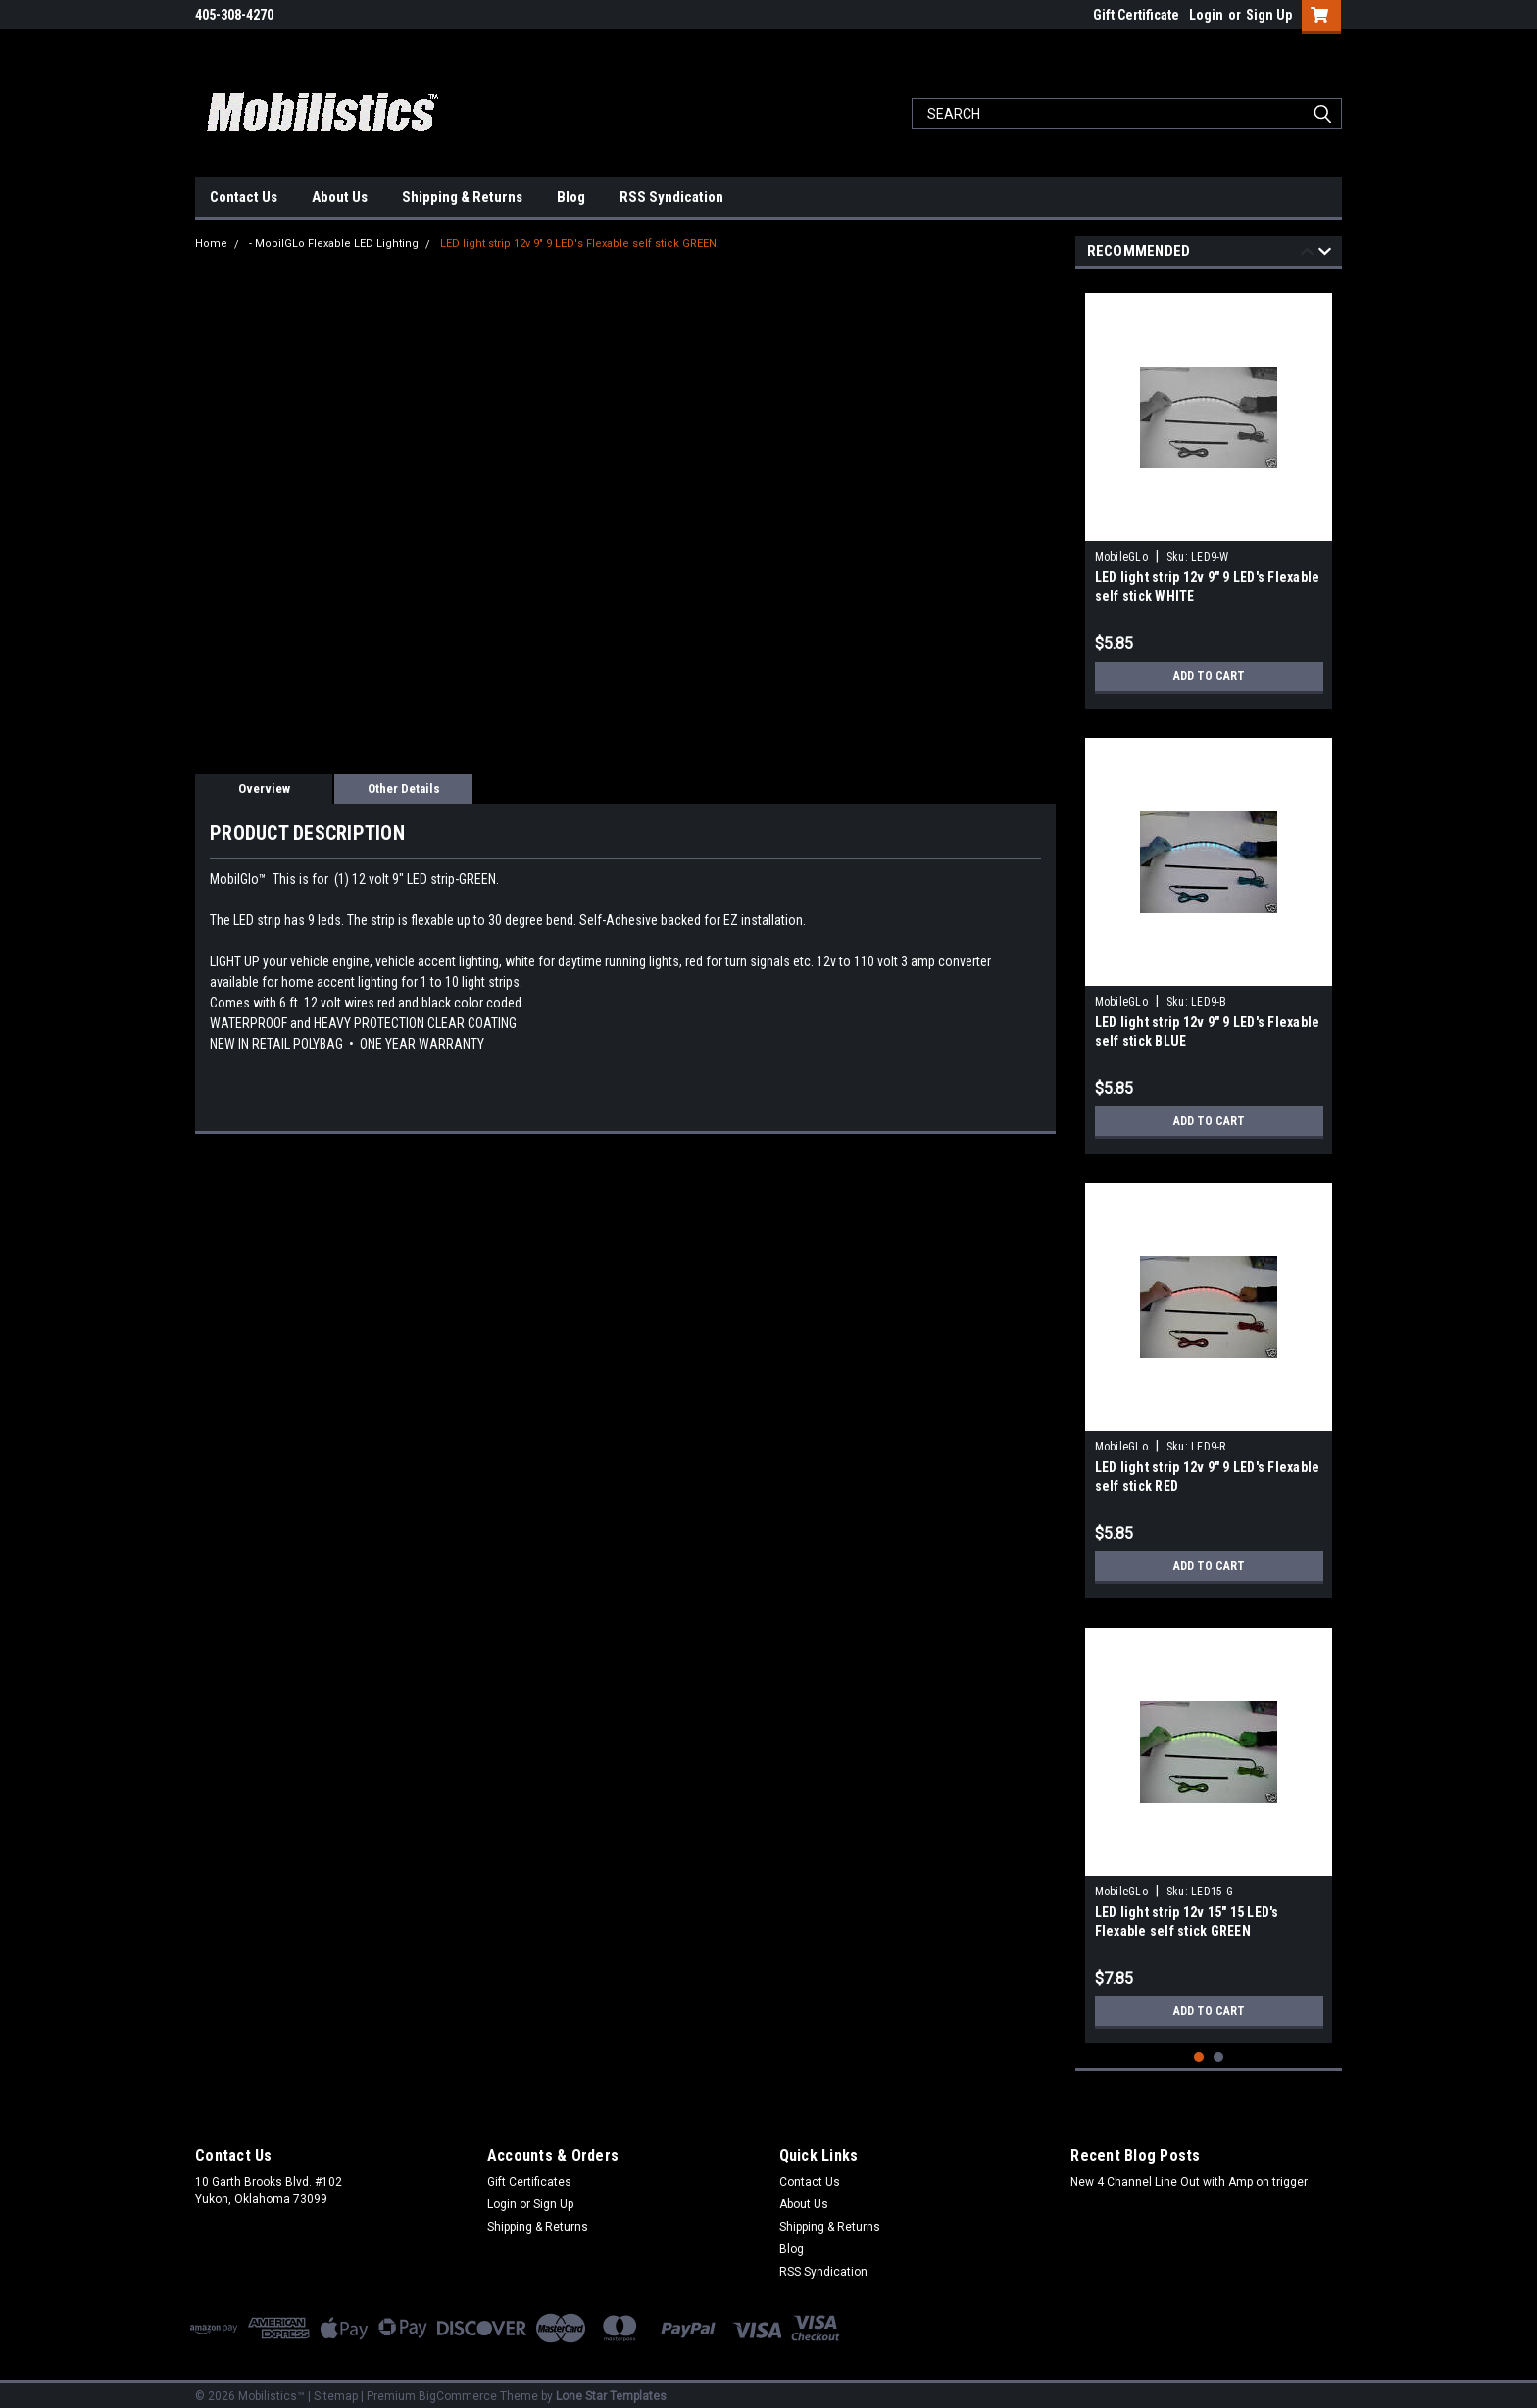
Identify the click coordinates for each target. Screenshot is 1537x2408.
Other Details (404, 788)
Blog (571, 197)
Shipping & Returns (462, 197)
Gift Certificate (1136, 15)
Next (1324, 254)
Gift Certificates (529, 2174)
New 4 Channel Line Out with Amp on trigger (1189, 2174)
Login (1206, 15)
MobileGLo (1121, 557)
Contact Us (243, 197)
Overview (264, 788)
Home (211, 243)
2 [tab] (1219, 2049)
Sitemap (336, 2388)
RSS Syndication (671, 197)
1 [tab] (1199, 2049)
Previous (1307, 254)
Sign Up (1269, 15)
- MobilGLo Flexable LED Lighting (334, 243)
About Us (340, 197)
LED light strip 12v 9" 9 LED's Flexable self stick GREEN (578, 243)
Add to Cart (1209, 676)
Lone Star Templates (611, 2388)
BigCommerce (458, 2388)
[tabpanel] (1209, 493)
